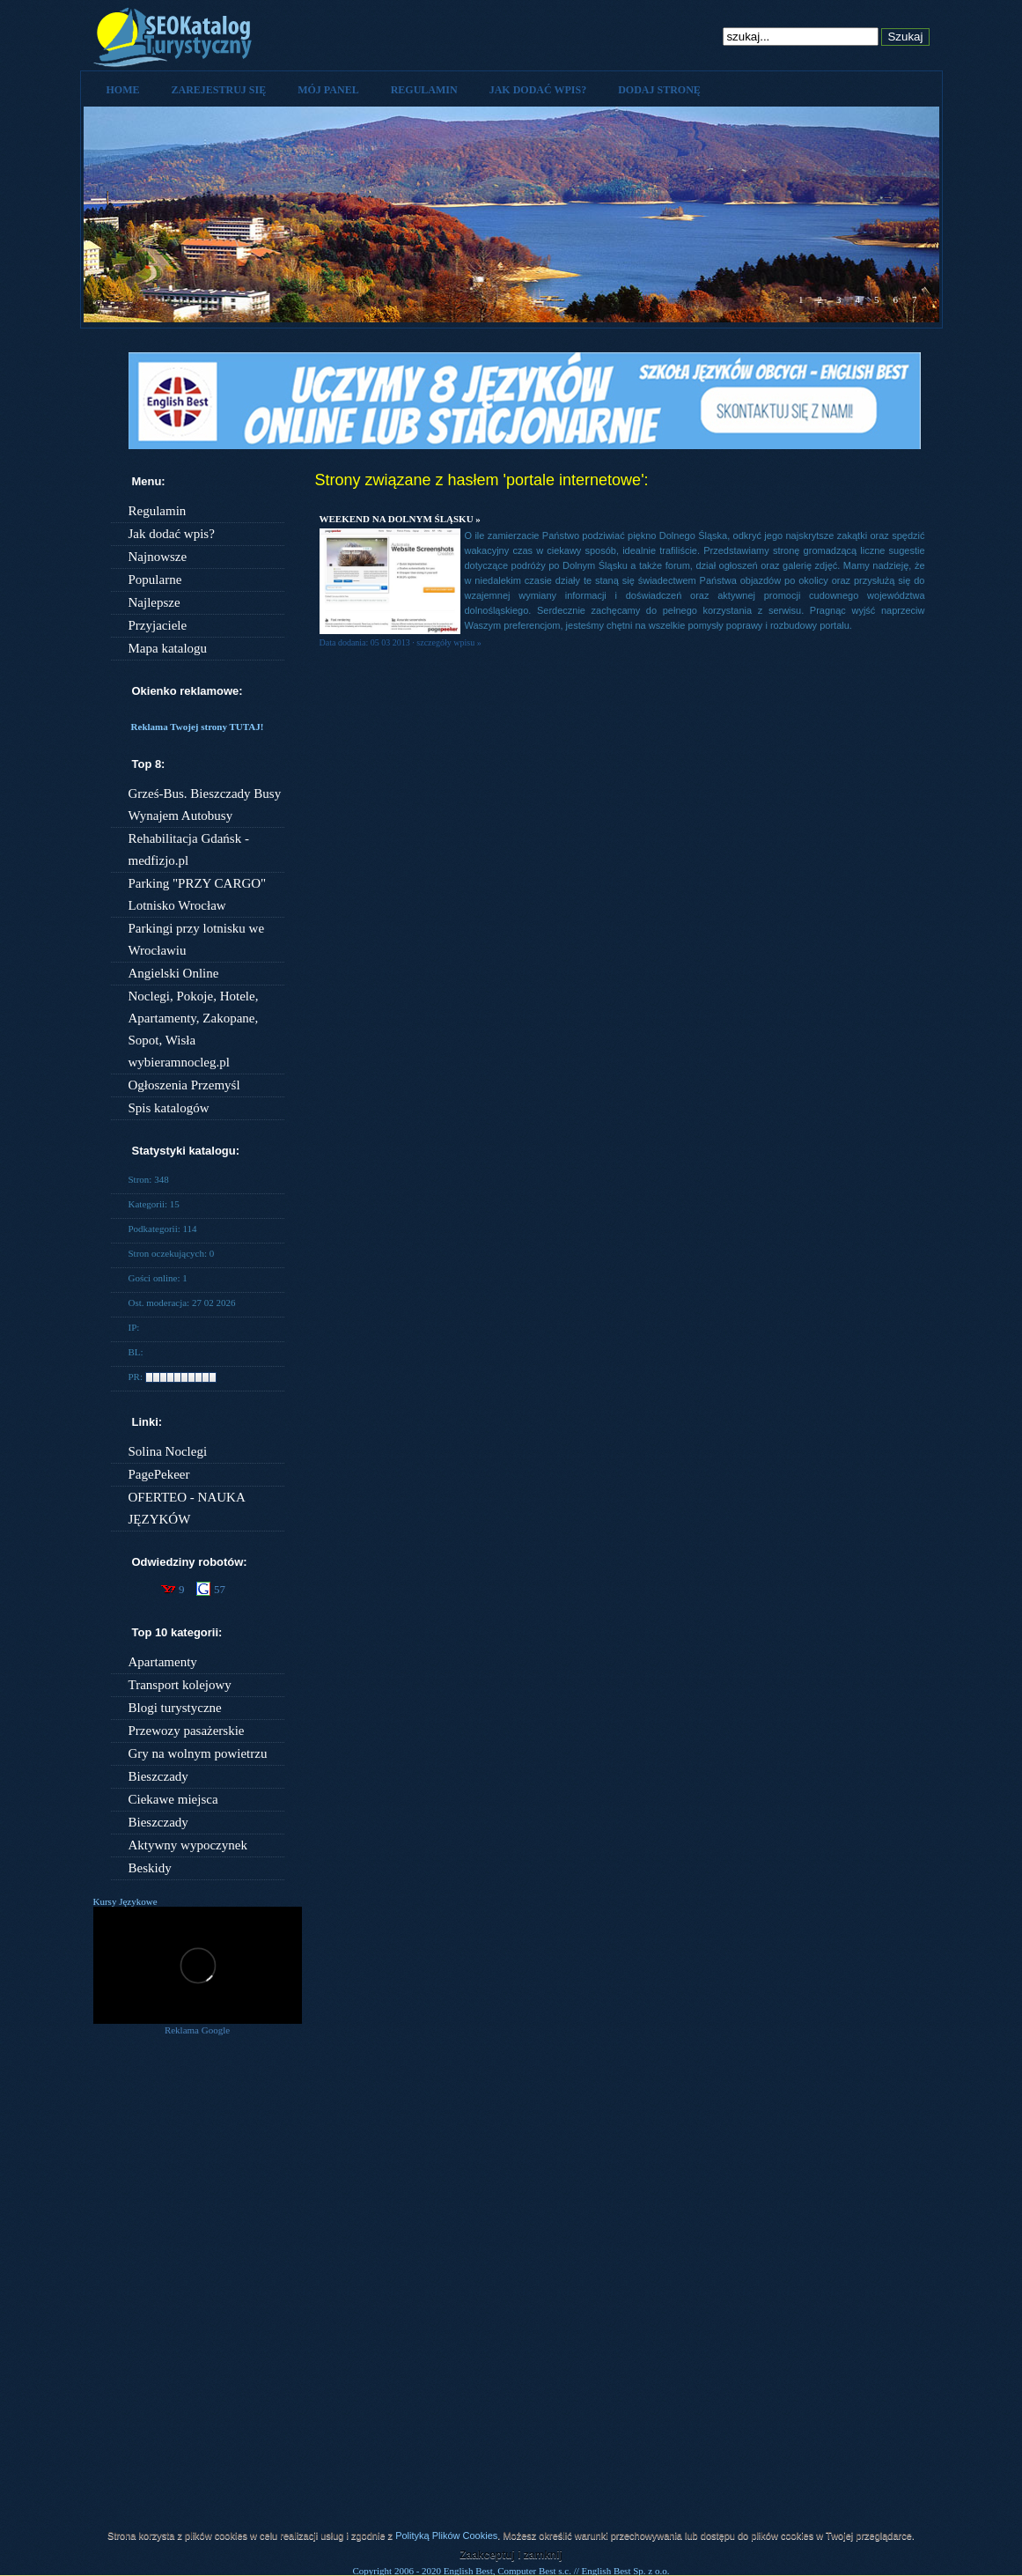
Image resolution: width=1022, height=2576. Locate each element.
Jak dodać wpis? (537, 90)
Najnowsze (158, 557)
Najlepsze (154, 602)
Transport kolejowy (180, 1685)
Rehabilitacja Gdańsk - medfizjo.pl (189, 849)
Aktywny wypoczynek (188, 1845)
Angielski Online (174, 973)
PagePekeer (159, 1474)
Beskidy (150, 1868)
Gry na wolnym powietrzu (198, 1753)
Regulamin (424, 90)
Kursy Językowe (125, 1901)
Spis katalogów (169, 1108)
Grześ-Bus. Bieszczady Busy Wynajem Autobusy (205, 804)
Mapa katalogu (168, 648)
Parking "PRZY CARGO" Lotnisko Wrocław (198, 894)
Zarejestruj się (219, 90)
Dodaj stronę (659, 90)
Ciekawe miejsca (173, 1799)
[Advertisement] (197, 2301)
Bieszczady (158, 1776)
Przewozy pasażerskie (187, 1730)
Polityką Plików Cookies (446, 2535)
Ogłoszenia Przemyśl (184, 1085)
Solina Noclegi (168, 1451)
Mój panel (328, 90)
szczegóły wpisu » (448, 642)
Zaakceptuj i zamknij (511, 2555)
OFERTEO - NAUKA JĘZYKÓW (187, 1508)
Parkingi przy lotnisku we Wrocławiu (197, 939)
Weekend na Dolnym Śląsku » (400, 518)
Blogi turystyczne (175, 1708)
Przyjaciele (158, 625)
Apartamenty (163, 1662)
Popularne (155, 579)
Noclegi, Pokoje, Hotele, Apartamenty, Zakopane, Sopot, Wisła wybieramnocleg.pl (194, 1029)
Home (123, 90)
